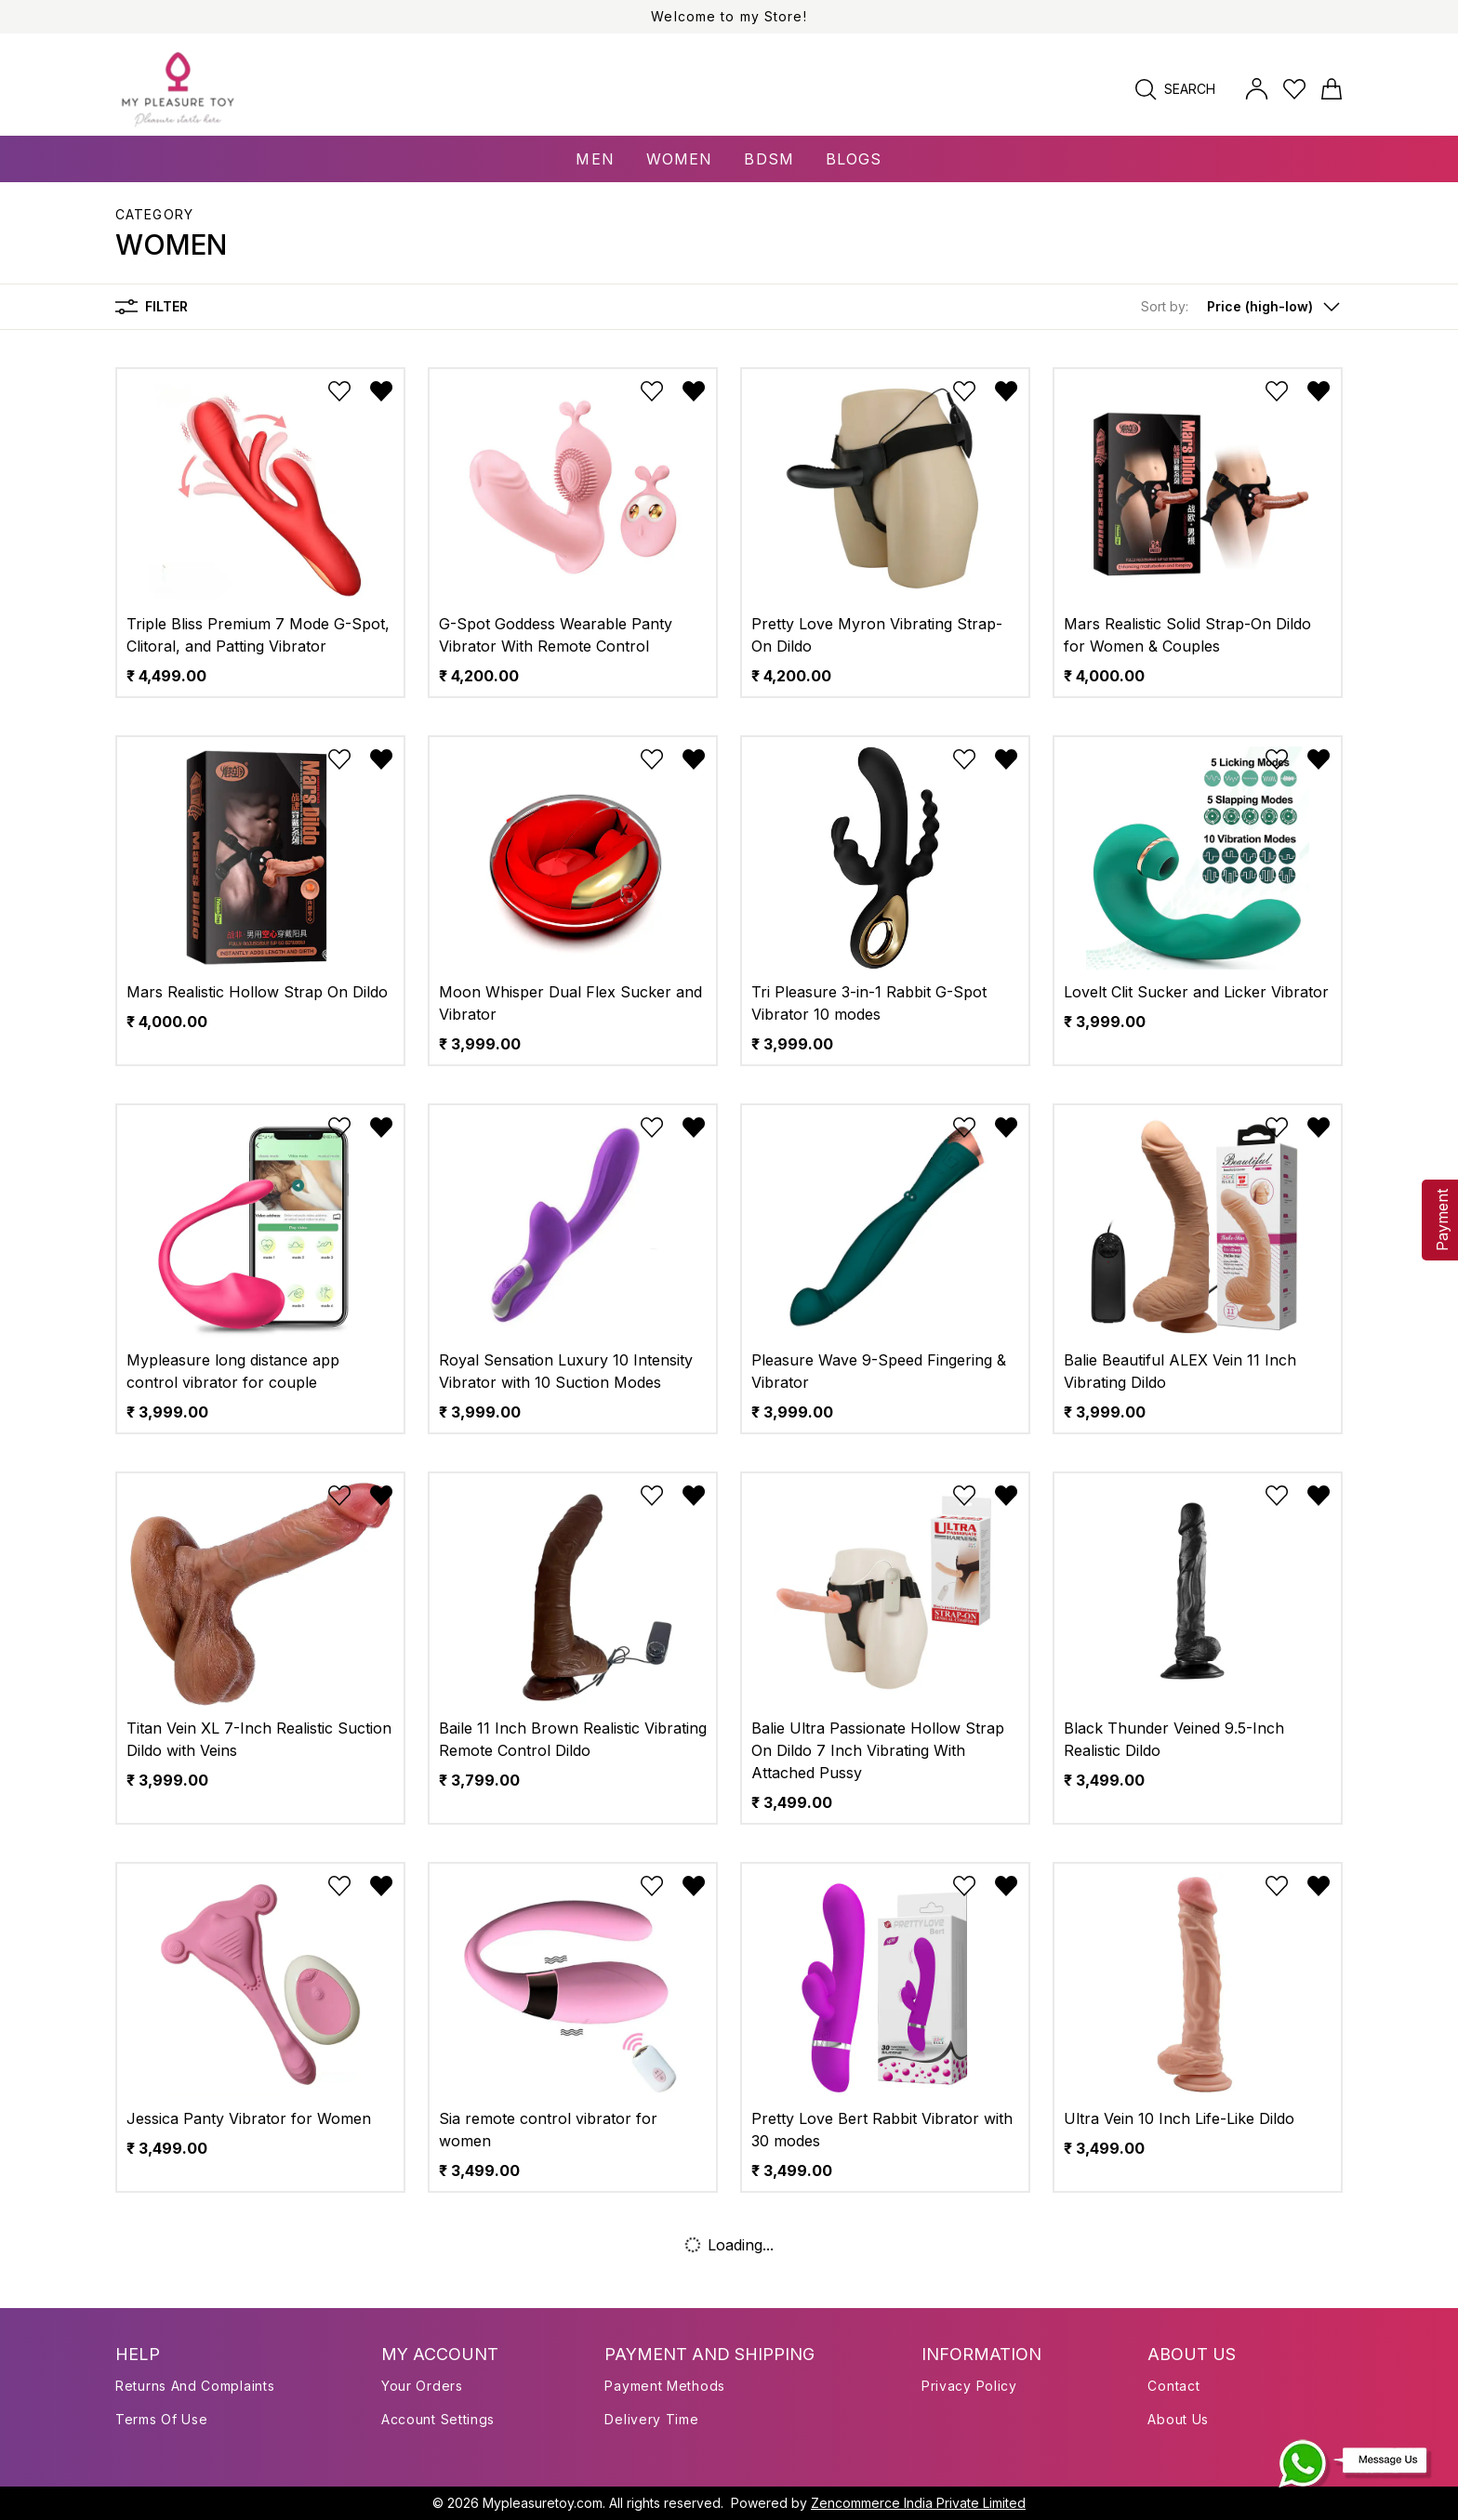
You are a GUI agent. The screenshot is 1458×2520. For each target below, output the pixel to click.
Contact (1173, 2386)
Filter (151, 307)
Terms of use (161, 2419)
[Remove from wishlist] (381, 391)
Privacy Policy (969, 2386)
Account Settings (438, 2419)
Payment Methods (664, 2386)
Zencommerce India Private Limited (918, 2503)
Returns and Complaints (194, 2386)
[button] (1242, 306)
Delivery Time (651, 2419)
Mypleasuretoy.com (543, 2503)
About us (1178, 2419)
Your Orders (422, 2386)
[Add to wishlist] (339, 391)
